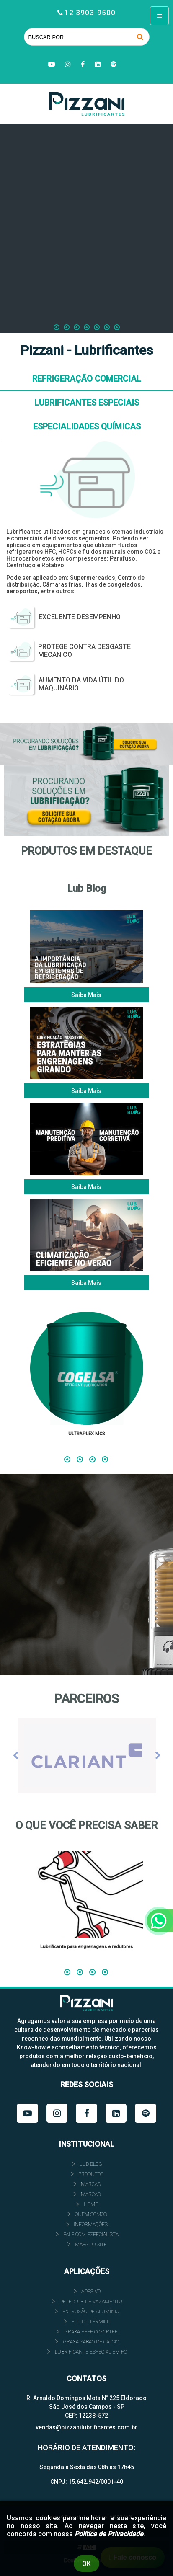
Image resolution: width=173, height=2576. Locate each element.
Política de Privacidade (109, 2534)
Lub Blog (91, 2164)
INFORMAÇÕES (91, 2224)
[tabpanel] (86, 1377)
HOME (91, 2204)
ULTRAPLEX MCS (86, 1434)
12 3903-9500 (90, 12)
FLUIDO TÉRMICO (90, 2322)
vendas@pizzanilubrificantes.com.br (86, 2427)
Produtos (90, 2174)
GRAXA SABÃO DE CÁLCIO (91, 2342)
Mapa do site (91, 2245)
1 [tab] (67, 1458)
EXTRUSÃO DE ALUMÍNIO (90, 2312)
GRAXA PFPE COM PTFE (91, 2332)
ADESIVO (91, 2291)
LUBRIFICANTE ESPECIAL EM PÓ (91, 2352)
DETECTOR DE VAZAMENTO (90, 2302)
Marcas (91, 2184)
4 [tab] (104, 1458)
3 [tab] (92, 1458)
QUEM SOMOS (91, 2214)
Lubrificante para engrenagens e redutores (86, 1946)
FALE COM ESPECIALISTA (91, 2235)
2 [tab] (79, 1458)
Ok (86, 2564)
